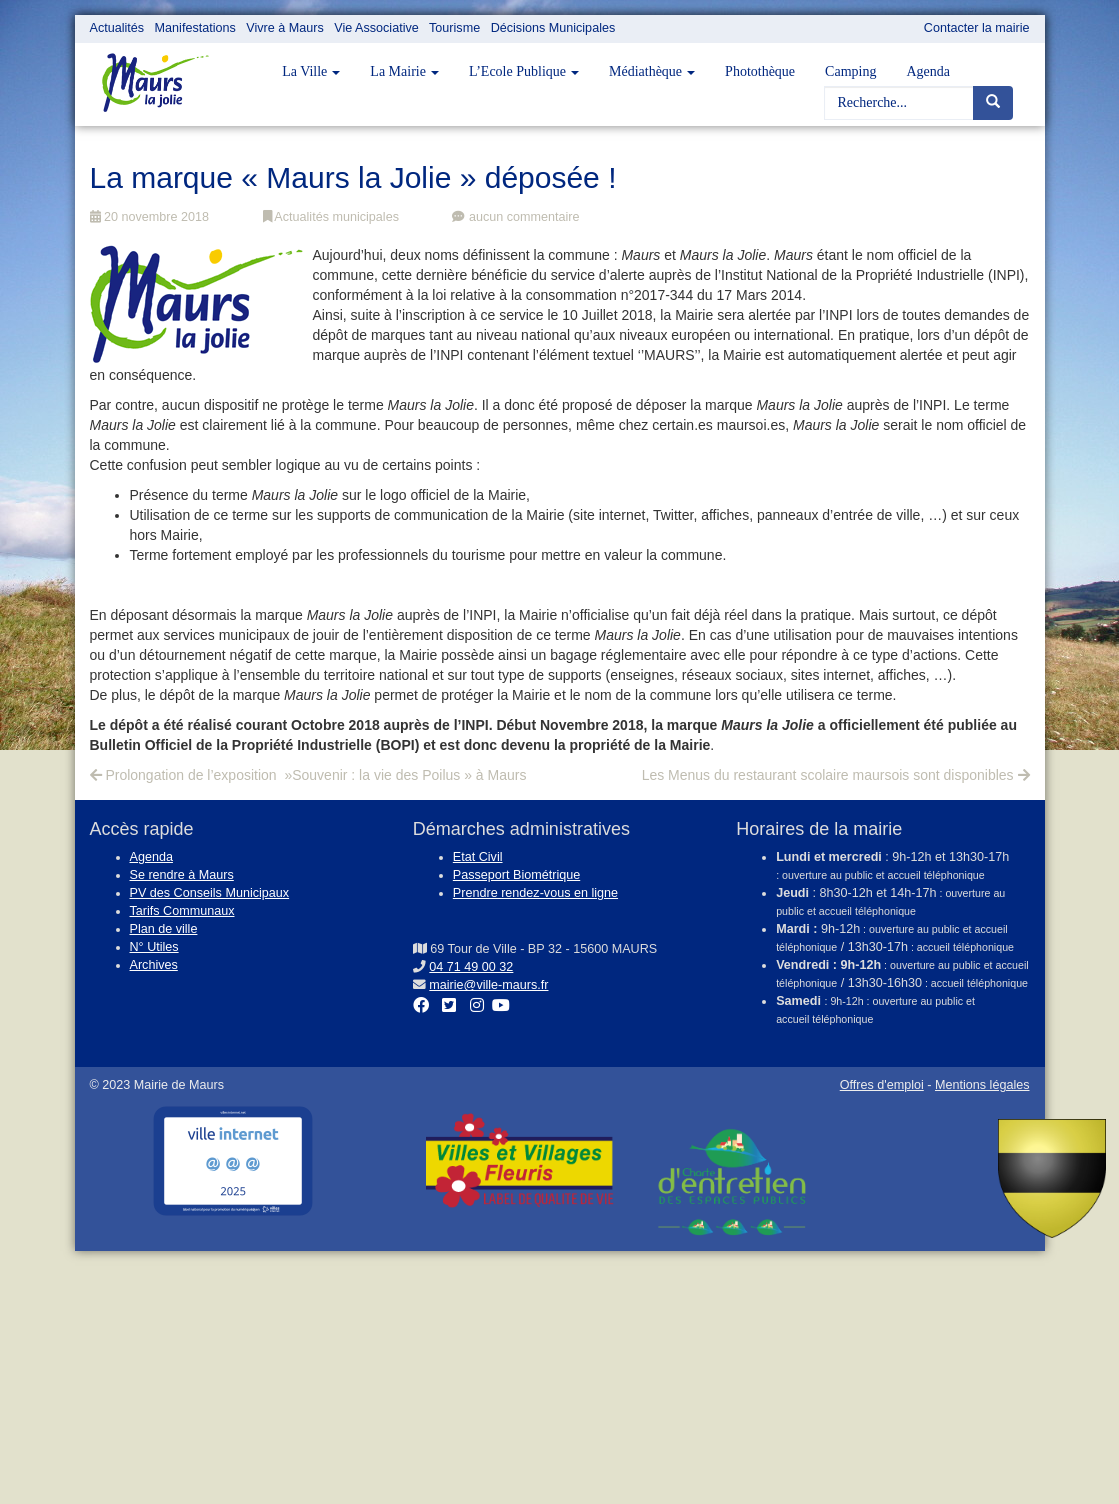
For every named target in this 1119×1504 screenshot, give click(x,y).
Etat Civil (478, 857)
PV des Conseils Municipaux (210, 893)
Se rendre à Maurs (182, 875)
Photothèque (760, 71)
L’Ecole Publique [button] (524, 71)
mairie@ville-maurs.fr (488, 985)
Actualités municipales (331, 217)
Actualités (117, 28)
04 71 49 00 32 (471, 967)
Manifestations (195, 28)
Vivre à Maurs (284, 28)
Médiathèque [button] (652, 71)
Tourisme (454, 28)
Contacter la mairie (977, 28)
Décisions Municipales (553, 28)
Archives (154, 965)
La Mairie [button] (404, 71)
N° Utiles (154, 947)
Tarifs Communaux (182, 911)
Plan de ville (164, 929)
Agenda (928, 71)
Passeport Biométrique (516, 875)
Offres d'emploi (882, 1085)
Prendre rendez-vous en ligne (535, 893)
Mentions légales (982, 1085)
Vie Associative (376, 28)
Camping (850, 71)
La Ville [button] (311, 71)
